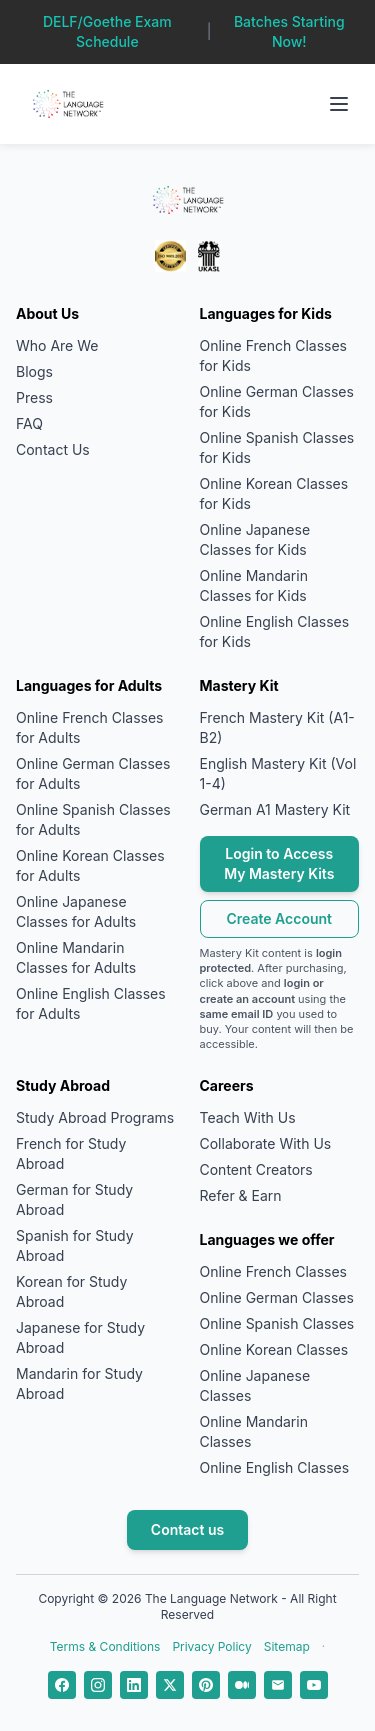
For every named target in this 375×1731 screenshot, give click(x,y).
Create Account (279, 918)
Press (34, 397)
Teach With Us (248, 1117)
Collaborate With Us (266, 1143)
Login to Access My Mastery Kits (279, 863)
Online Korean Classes (274, 1349)
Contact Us (53, 449)
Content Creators (256, 1169)
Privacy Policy (211, 1646)
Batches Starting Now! (289, 31)
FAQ (29, 423)
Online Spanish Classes (277, 1323)
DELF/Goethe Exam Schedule (107, 31)
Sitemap (287, 1646)
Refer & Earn (241, 1195)
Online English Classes (275, 1467)
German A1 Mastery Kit (275, 809)
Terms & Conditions (105, 1646)
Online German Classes (277, 1297)
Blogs (34, 371)
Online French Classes (273, 1271)
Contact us (187, 1529)
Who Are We (57, 345)
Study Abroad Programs (95, 1117)
